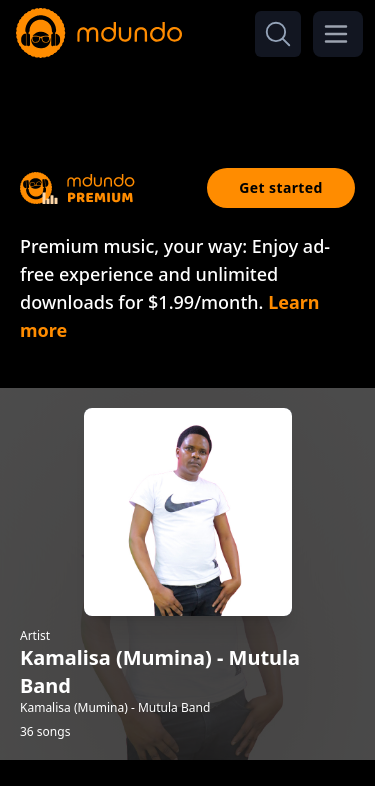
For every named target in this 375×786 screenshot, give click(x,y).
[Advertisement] (188, 98)
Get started (281, 187)
